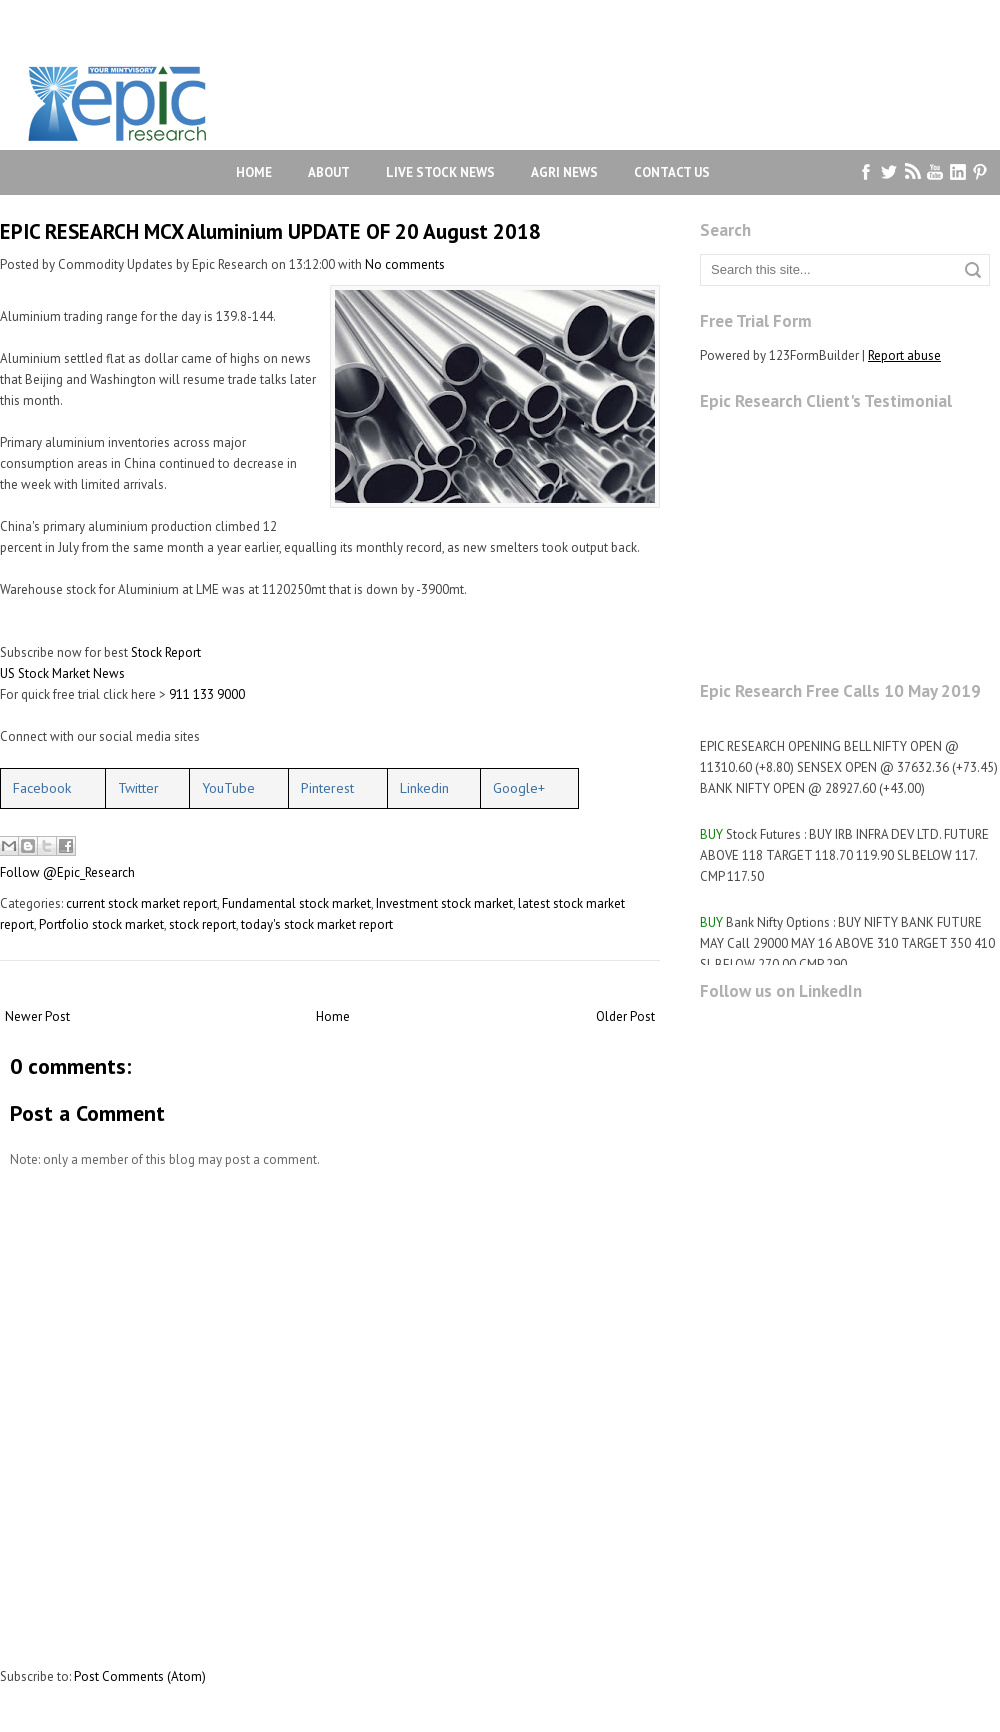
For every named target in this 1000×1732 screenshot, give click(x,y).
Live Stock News (440, 172)
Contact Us (672, 172)
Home (254, 172)
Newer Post (37, 1016)
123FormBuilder (814, 355)
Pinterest (327, 788)
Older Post (625, 1016)
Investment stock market (444, 903)
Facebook (42, 788)
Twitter (138, 788)
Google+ (519, 788)
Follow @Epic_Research (67, 872)
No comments (405, 264)
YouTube (228, 788)
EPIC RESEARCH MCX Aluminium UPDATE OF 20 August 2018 (270, 231)
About (329, 172)
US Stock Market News (62, 673)
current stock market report (141, 903)
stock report (202, 924)
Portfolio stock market (101, 924)
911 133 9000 (207, 694)
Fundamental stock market (296, 903)
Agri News (564, 172)
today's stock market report (317, 924)
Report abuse (904, 355)
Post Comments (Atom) (140, 1676)
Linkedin (424, 788)
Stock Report (166, 652)
